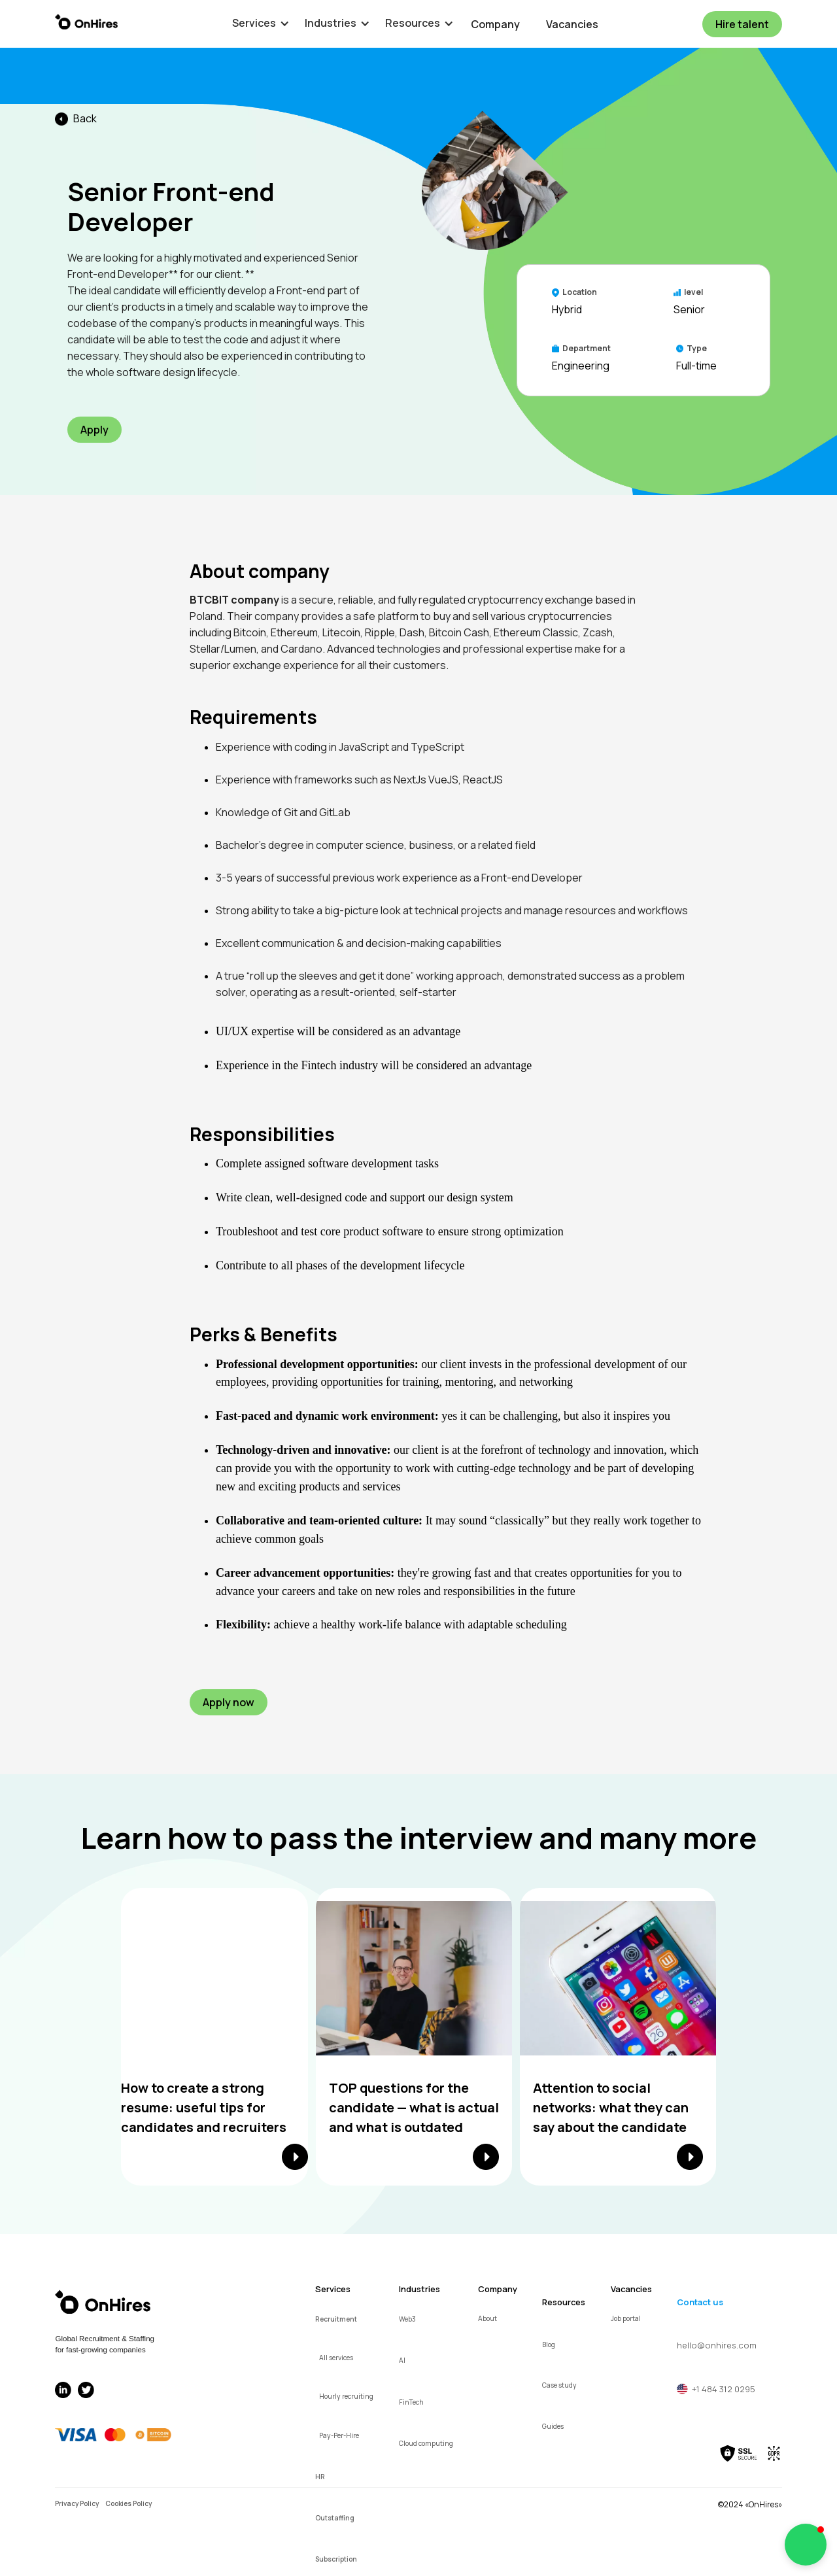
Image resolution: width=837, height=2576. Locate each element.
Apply (94, 429)
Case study (559, 2385)
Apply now (228, 1702)
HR (320, 2476)
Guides (553, 2426)
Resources (563, 2302)
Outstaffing (334, 2517)
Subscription (336, 2559)
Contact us (700, 2302)
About (487, 2318)
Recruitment (336, 2319)
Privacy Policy (77, 2503)
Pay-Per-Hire (339, 2435)
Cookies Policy (128, 2503)
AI (402, 2360)
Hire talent (742, 24)
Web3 (407, 2319)
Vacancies (572, 24)
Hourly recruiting (346, 2396)
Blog (548, 2344)
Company (495, 24)
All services (336, 2357)
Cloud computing (426, 2443)
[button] (254, 23)
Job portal (626, 2318)
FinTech (411, 2402)
